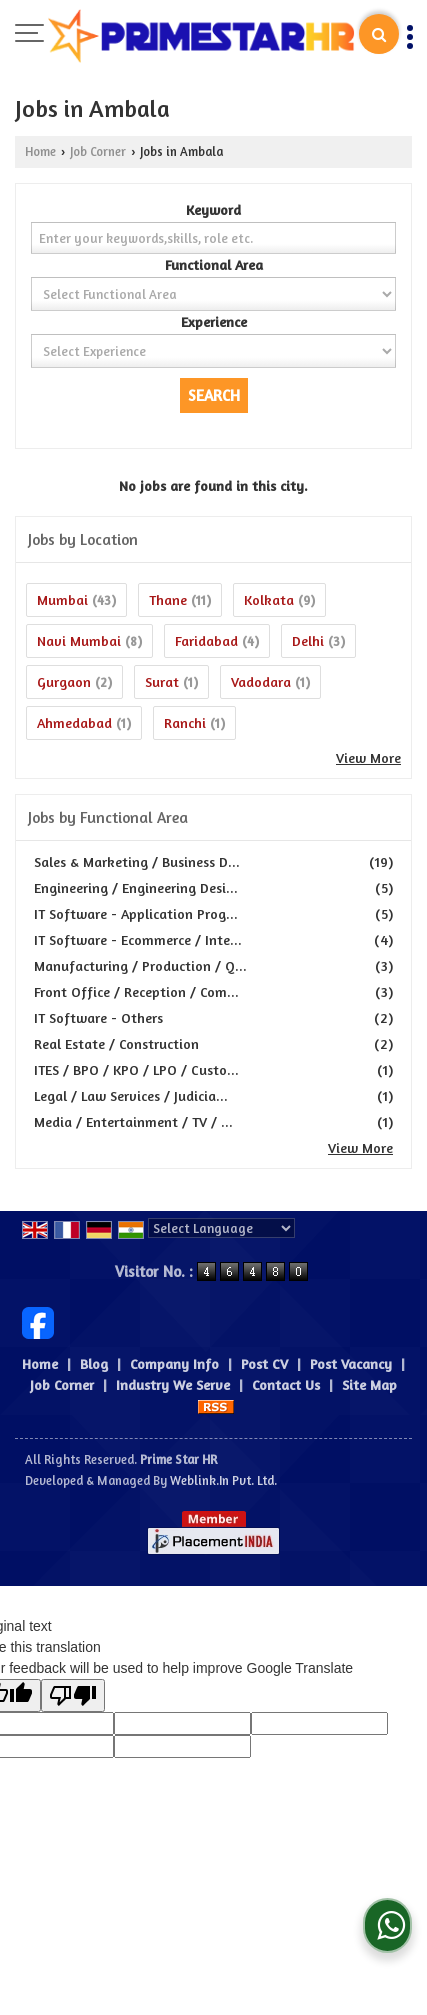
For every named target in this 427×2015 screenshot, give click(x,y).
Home (40, 151)
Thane (168, 599)
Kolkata (269, 599)
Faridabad (206, 640)
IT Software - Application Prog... (136, 913)
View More (368, 757)
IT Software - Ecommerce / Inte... (138, 939)
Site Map (369, 1384)
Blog (94, 1363)
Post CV (264, 1363)
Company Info (174, 1363)
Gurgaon (64, 681)
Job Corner (98, 151)
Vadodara (261, 681)
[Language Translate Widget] (221, 1228)
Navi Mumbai (79, 640)
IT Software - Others (98, 1017)
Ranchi (185, 722)
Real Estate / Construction (116, 1043)
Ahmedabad (74, 722)
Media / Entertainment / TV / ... (133, 1121)
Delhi (308, 640)
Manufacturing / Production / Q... (140, 965)
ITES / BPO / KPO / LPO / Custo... (136, 1069)
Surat (162, 681)
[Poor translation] (73, 1695)
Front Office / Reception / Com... (136, 991)
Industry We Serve (173, 1384)
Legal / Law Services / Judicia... (131, 1095)
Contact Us (286, 1384)
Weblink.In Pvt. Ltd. (223, 1480)
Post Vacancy (351, 1363)
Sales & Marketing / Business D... (137, 861)
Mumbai (62, 599)
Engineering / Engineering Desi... (136, 887)
